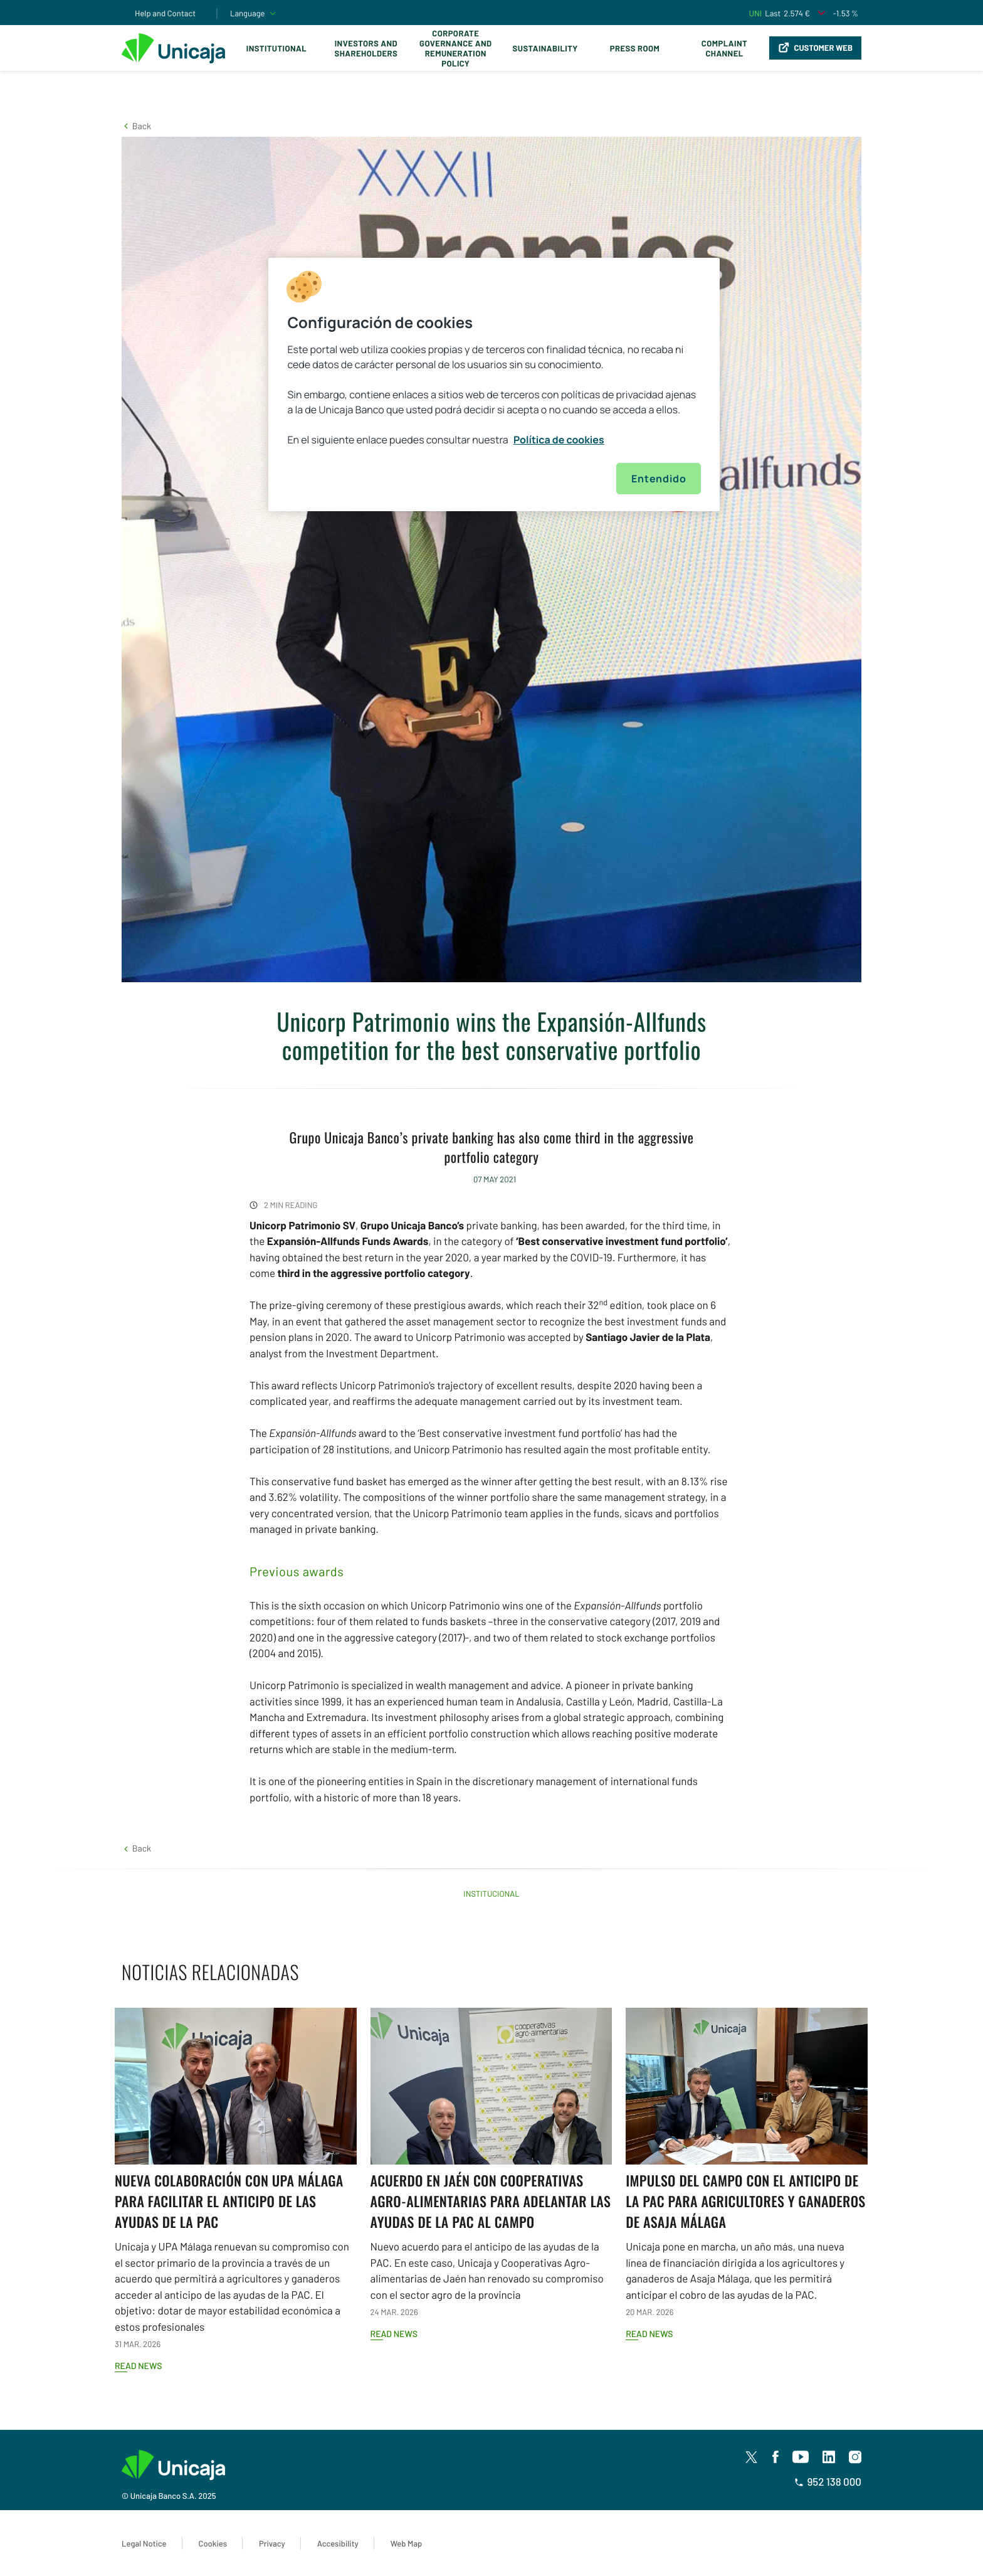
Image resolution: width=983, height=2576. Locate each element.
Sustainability (545, 48)
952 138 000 (827, 2482)
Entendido (658, 478)
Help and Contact (165, 13)
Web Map (407, 2543)
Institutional (276, 48)
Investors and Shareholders (365, 48)
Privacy (272, 2543)
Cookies (213, 2543)
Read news (138, 2365)
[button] (136, 125)
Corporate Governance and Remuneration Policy (455, 48)
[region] (494, 384)
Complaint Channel (724, 48)
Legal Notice (144, 2543)
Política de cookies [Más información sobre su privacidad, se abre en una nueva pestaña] (558, 440)
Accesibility (338, 2543)
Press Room (635, 48)
